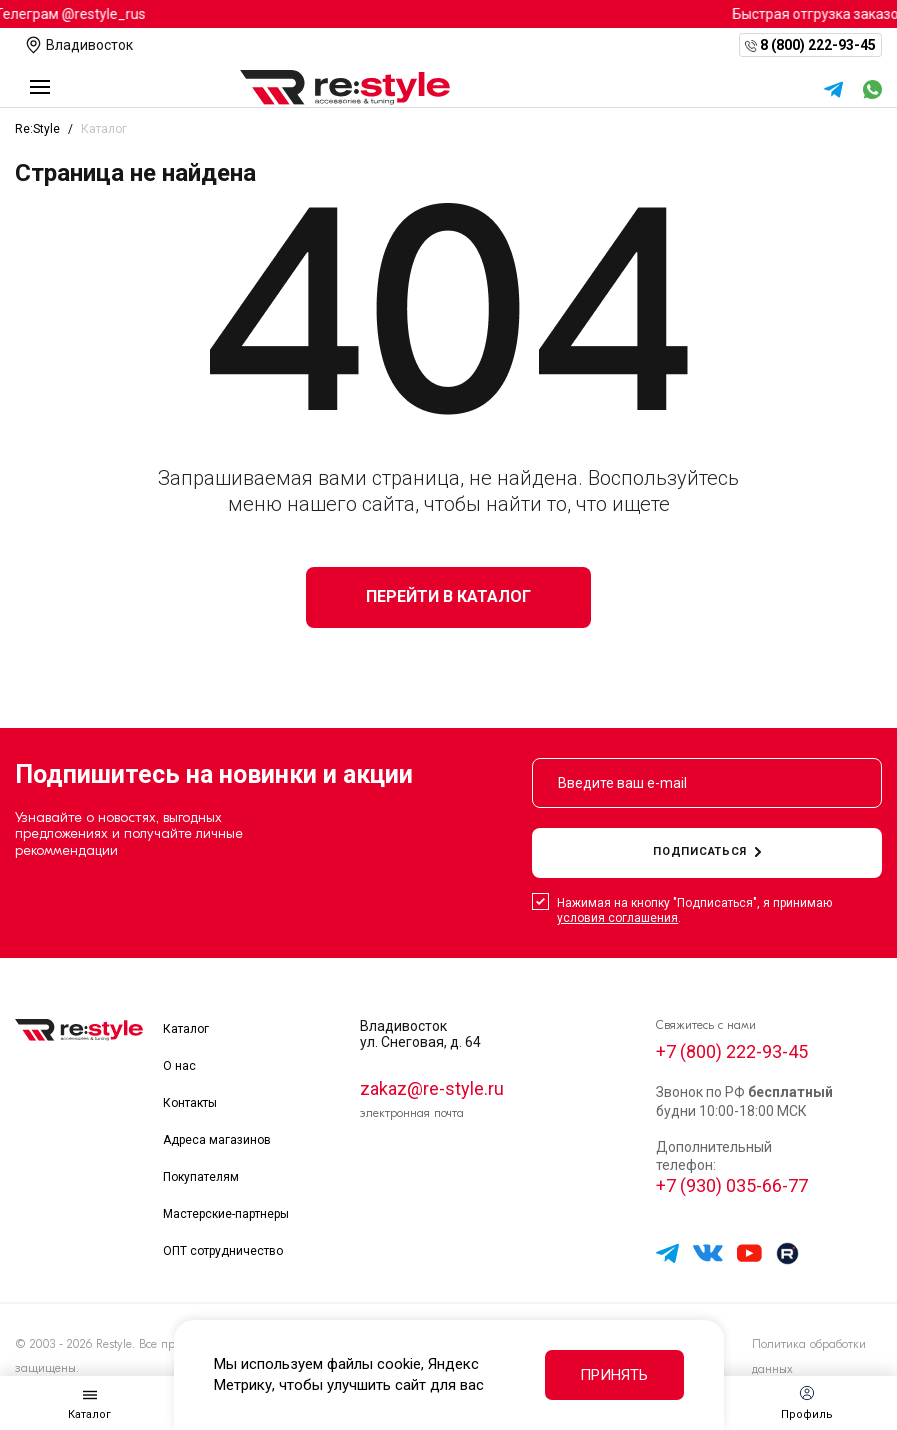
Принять (614, 1375)
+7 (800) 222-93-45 (732, 1051)
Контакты (190, 1103)
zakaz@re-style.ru (432, 1088)
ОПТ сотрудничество (223, 1251)
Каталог (186, 1029)
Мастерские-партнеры (226, 1214)
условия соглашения (617, 918)
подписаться (707, 851)
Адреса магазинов (217, 1140)
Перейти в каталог (448, 596)
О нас (179, 1066)
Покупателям (201, 1177)
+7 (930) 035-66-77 (732, 1185)
